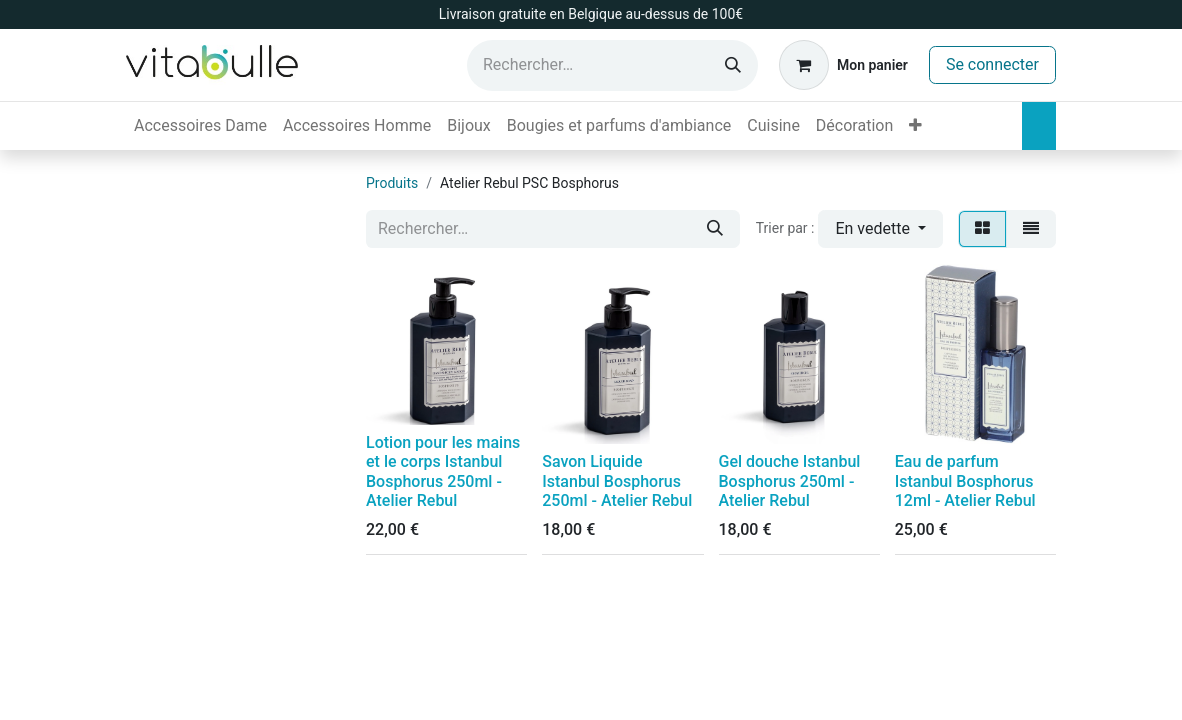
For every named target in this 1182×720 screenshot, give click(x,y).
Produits (392, 183)
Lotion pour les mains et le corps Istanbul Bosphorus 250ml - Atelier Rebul (443, 471)
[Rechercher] (733, 65)
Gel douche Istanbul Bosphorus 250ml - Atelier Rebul (790, 480)
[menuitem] (200, 126)
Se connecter (992, 64)
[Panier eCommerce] (843, 65)
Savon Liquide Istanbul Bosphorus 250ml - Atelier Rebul (617, 480)
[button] (880, 229)
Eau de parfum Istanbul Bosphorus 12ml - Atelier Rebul (965, 480)
